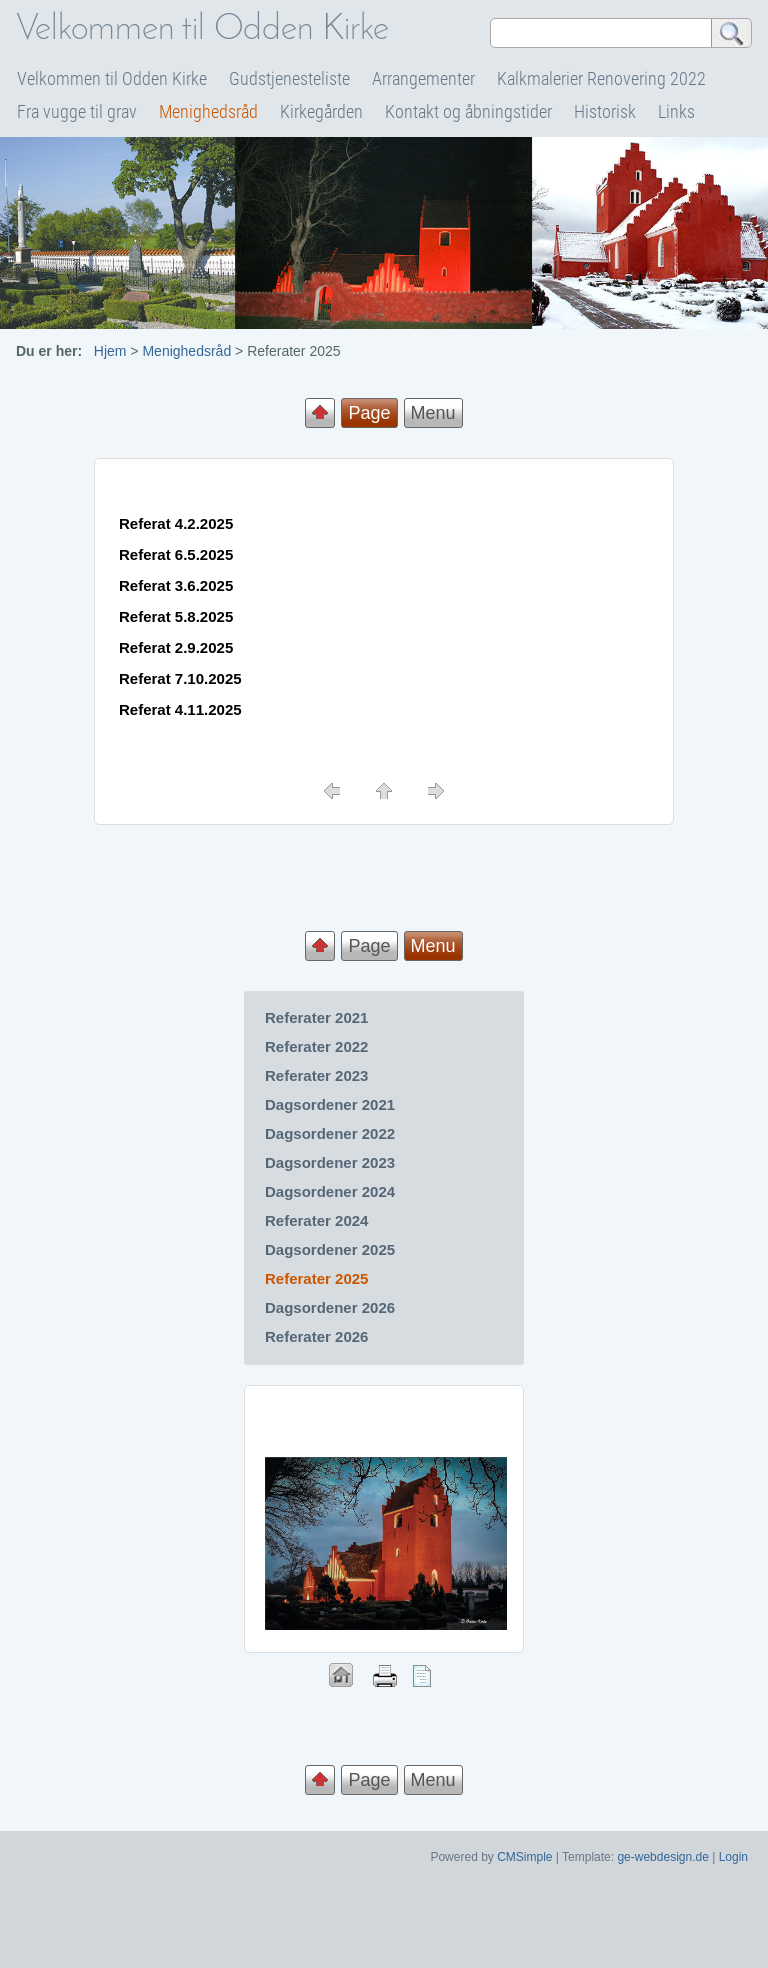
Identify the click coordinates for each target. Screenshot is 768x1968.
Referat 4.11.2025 (180, 709)
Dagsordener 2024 (330, 1191)
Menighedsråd (208, 111)
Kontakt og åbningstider (468, 111)
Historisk (605, 111)
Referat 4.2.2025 (176, 523)
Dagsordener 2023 (330, 1162)
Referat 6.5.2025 (176, 554)
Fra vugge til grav (77, 111)
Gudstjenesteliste (289, 78)
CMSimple (524, 1857)
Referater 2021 (316, 1017)
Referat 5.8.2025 (176, 616)
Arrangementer (423, 78)
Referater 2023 (316, 1075)
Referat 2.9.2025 (176, 647)
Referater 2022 (316, 1046)
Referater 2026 (316, 1336)
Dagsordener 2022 (330, 1133)
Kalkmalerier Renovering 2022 (601, 78)
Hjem (110, 351)
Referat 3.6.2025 (176, 585)
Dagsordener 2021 (330, 1104)
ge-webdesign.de (662, 1857)
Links (676, 111)
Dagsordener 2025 (330, 1249)
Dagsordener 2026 (330, 1307)
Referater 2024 (316, 1220)
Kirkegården (321, 111)
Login (733, 1857)
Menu (433, 413)
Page (369, 946)
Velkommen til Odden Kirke (112, 78)
